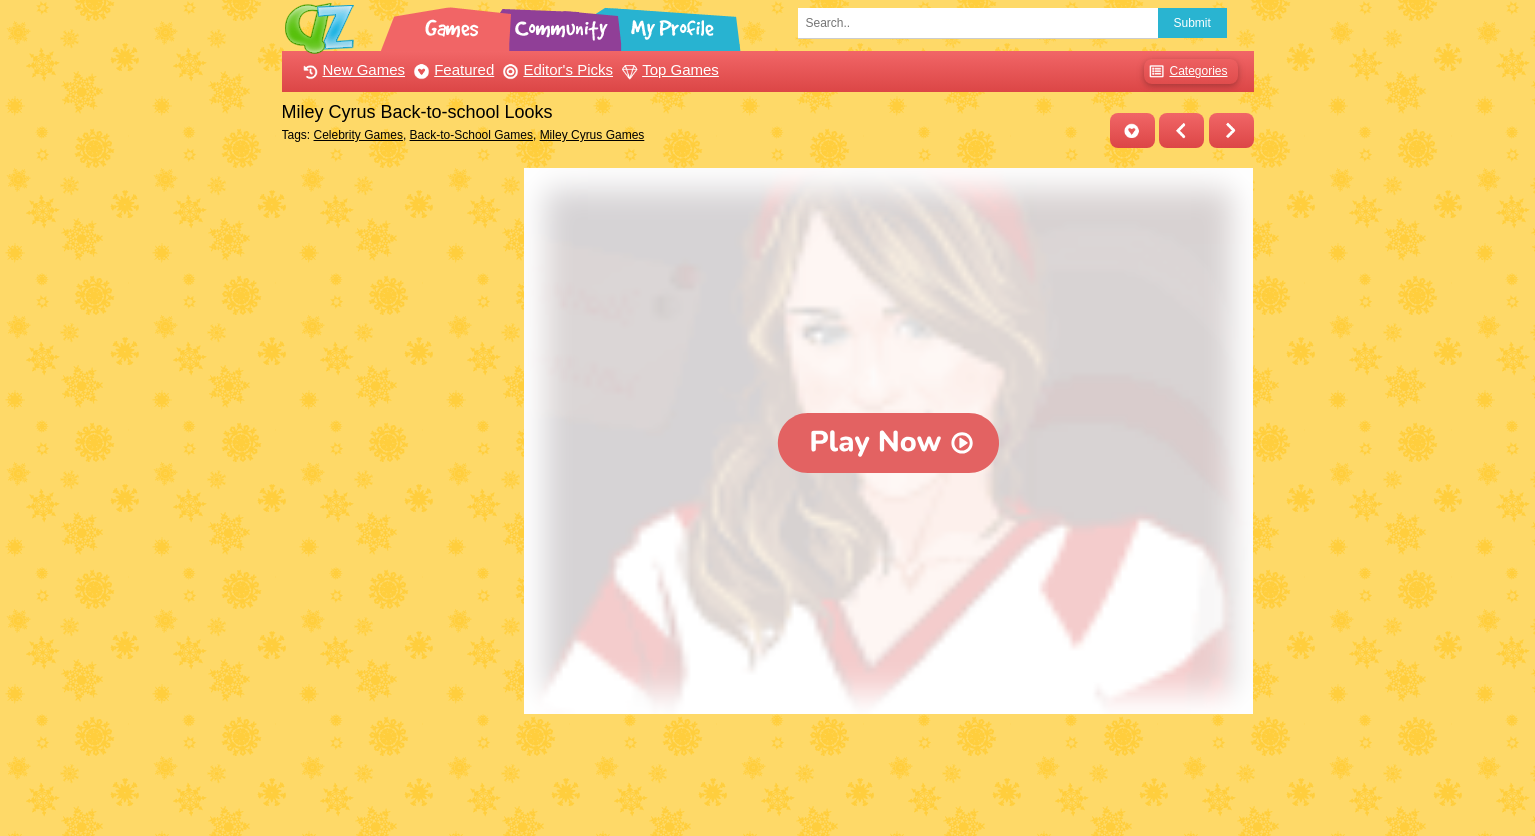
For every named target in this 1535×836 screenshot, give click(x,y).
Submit (1192, 23)
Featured (451, 69)
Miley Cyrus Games (592, 135)
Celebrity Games (358, 135)
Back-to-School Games (471, 135)
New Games (352, 69)
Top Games (668, 69)
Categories (1185, 71)
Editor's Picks (555, 69)
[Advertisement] (398, 468)
